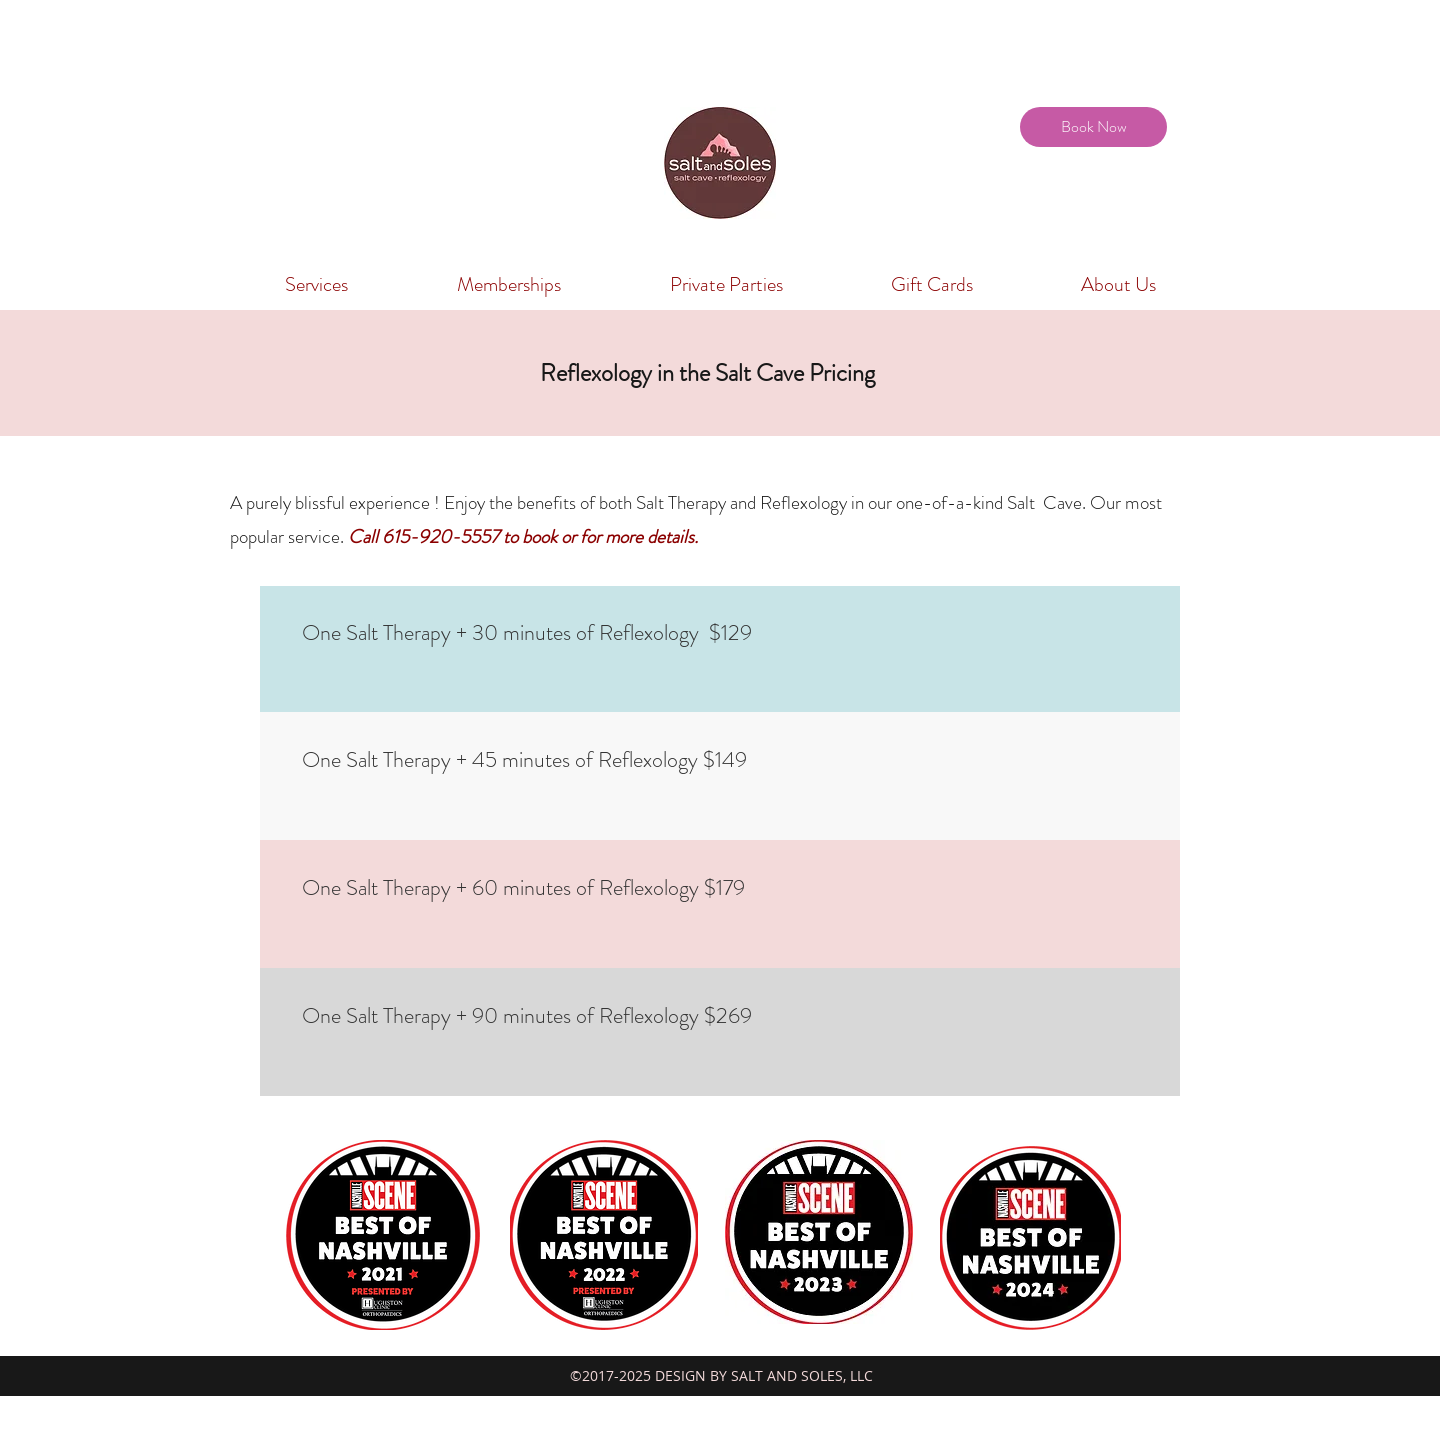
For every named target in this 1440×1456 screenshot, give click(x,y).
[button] (316, 285)
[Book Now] (1093, 127)
